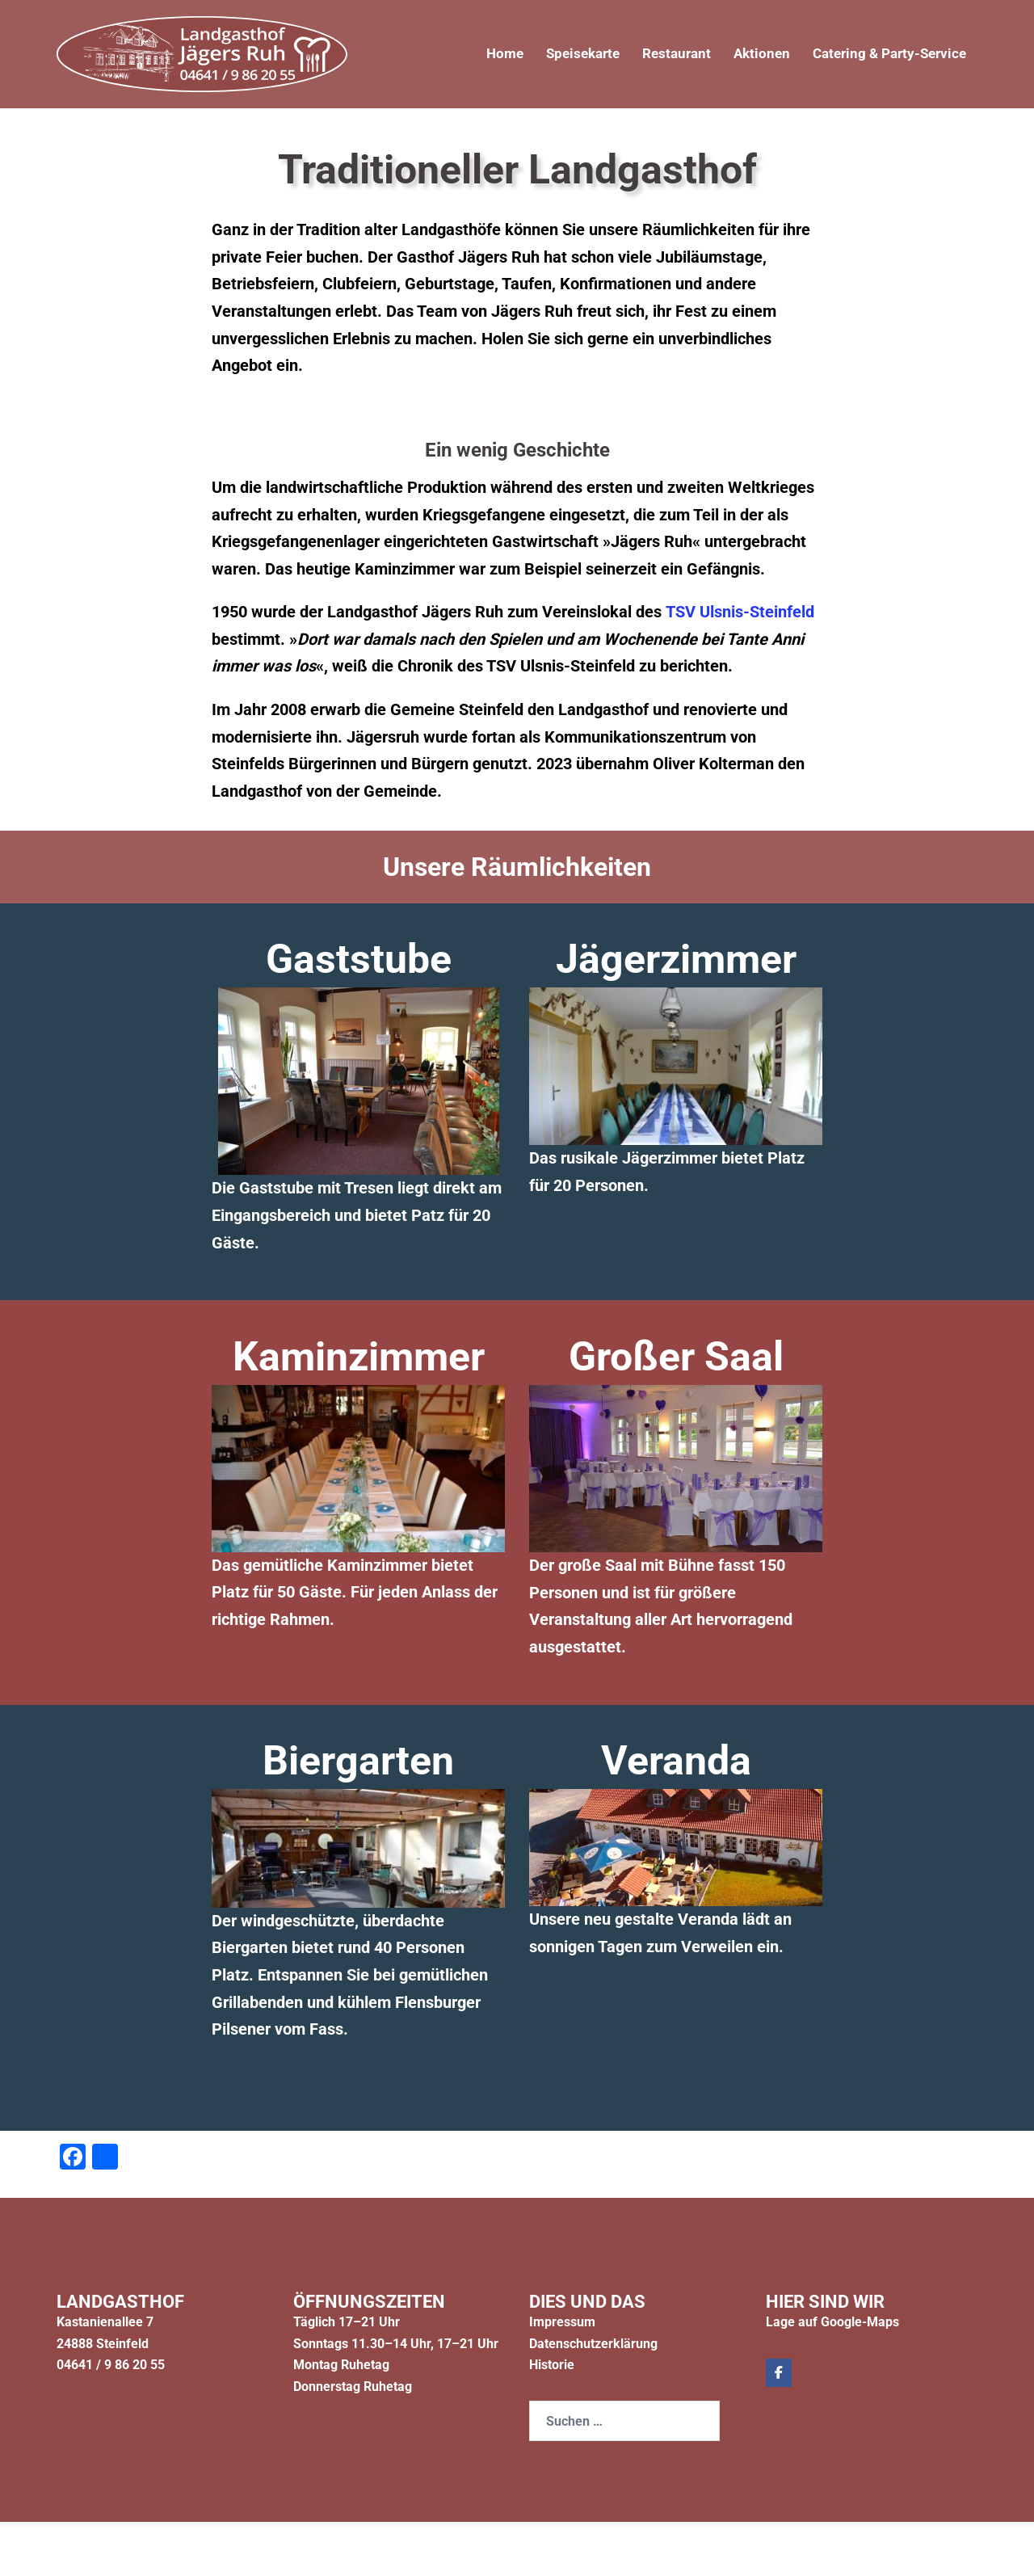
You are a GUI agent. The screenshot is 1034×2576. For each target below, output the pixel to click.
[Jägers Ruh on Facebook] (779, 2373)
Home (482, 53)
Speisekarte (563, 53)
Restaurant (662, 53)
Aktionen (750, 53)
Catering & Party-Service (884, 53)
